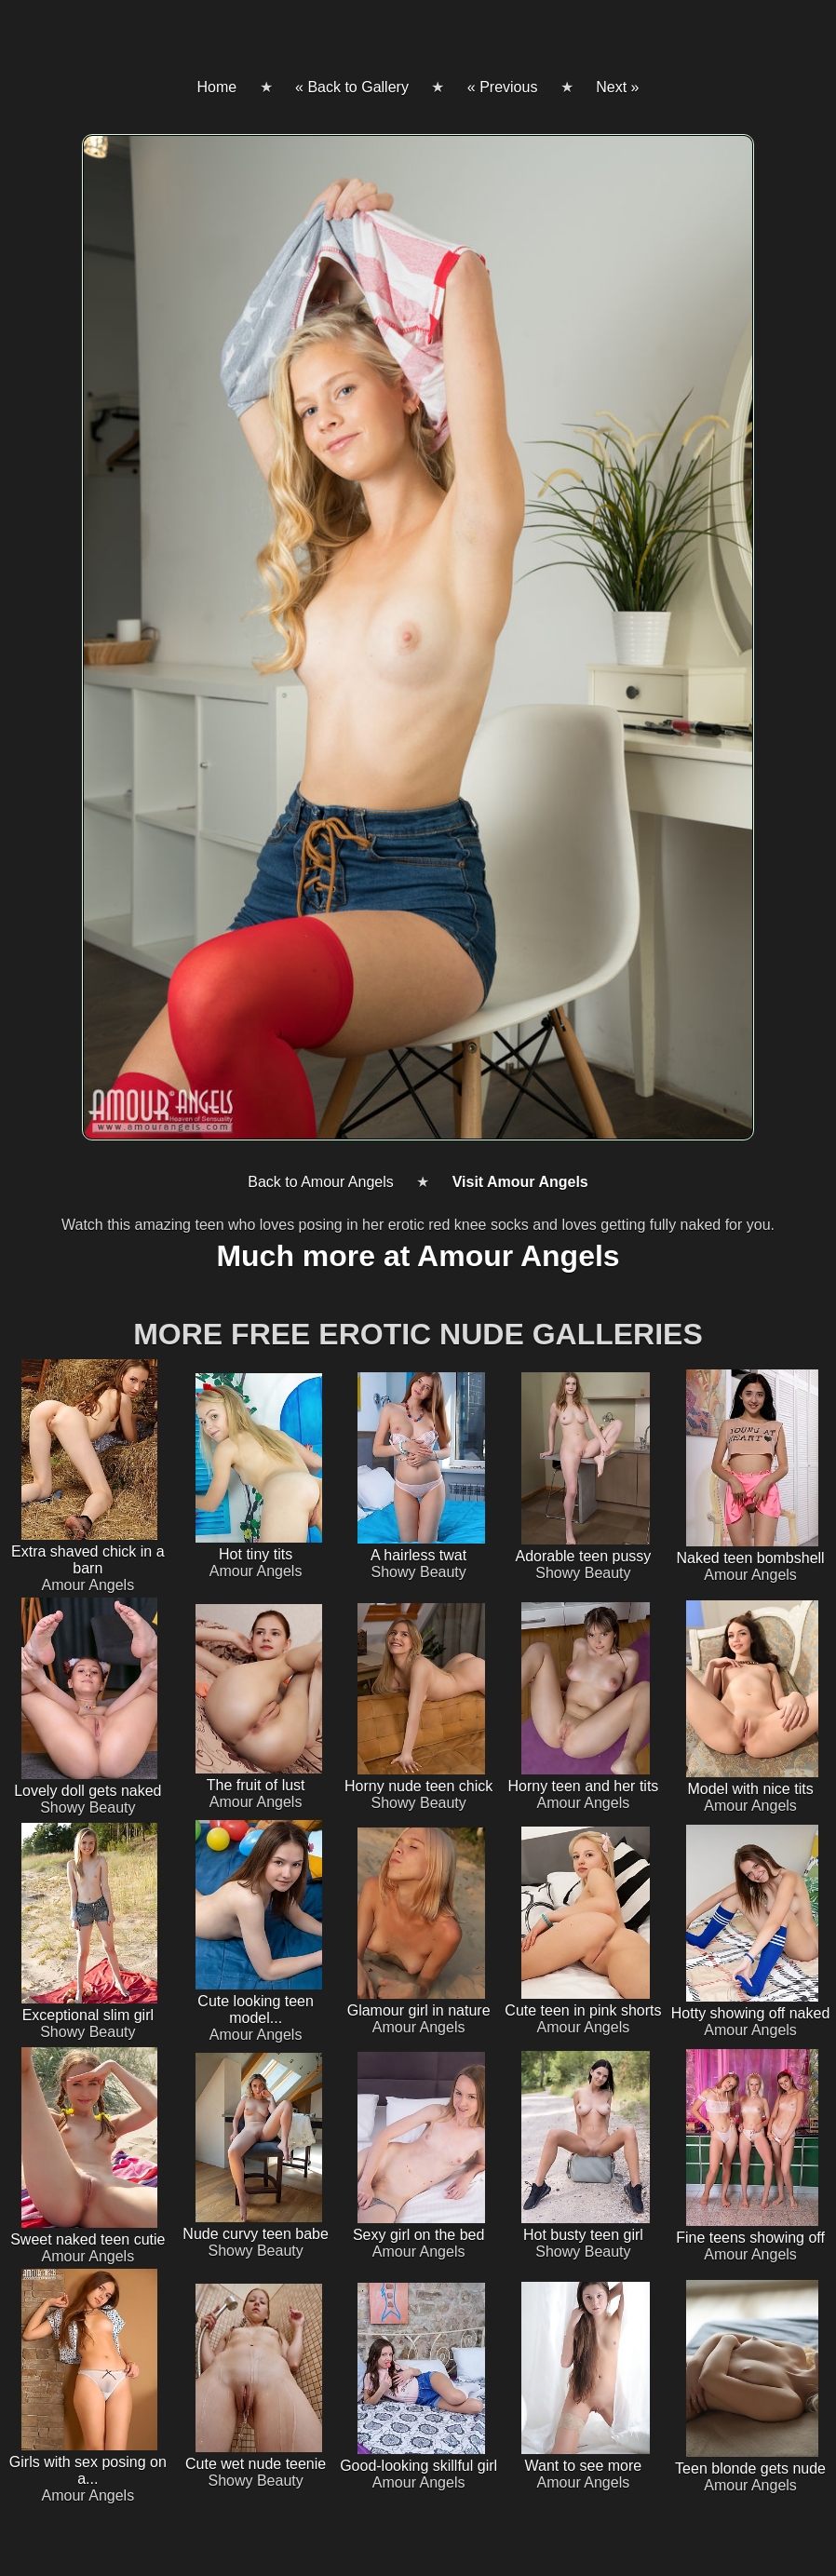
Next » (617, 87)
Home (216, 87)
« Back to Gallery (352, 87)
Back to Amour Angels (321, 1182)
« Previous (502, 87)
